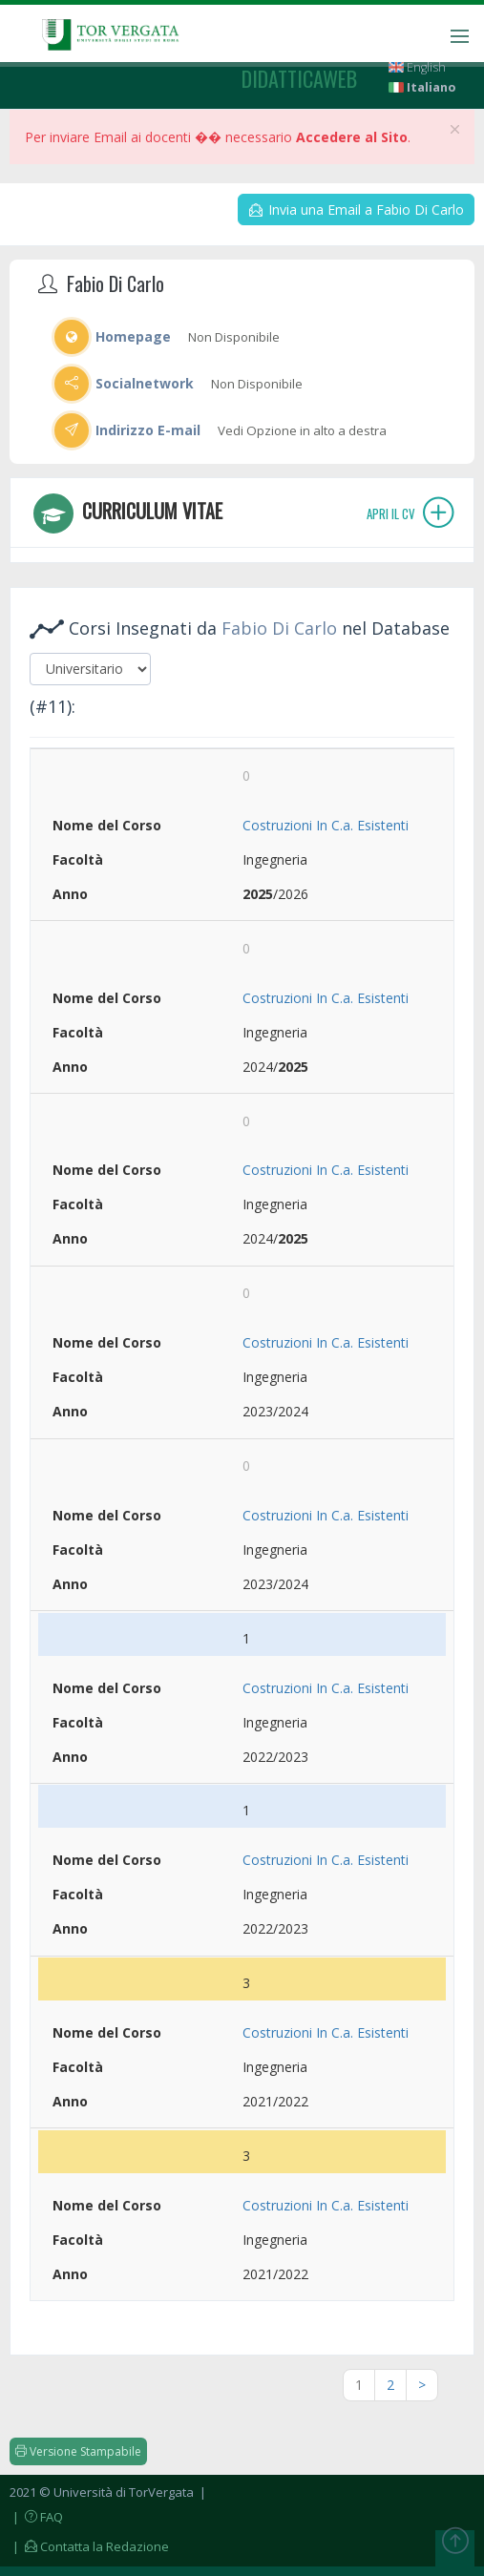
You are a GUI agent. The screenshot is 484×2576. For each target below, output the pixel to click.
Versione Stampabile (78, 2451)
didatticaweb (299, 78)
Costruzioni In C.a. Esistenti (325, 825)
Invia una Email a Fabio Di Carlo (356, 209)
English (417, 67)
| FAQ (36, 2516)
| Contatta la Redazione (89, 2546)
